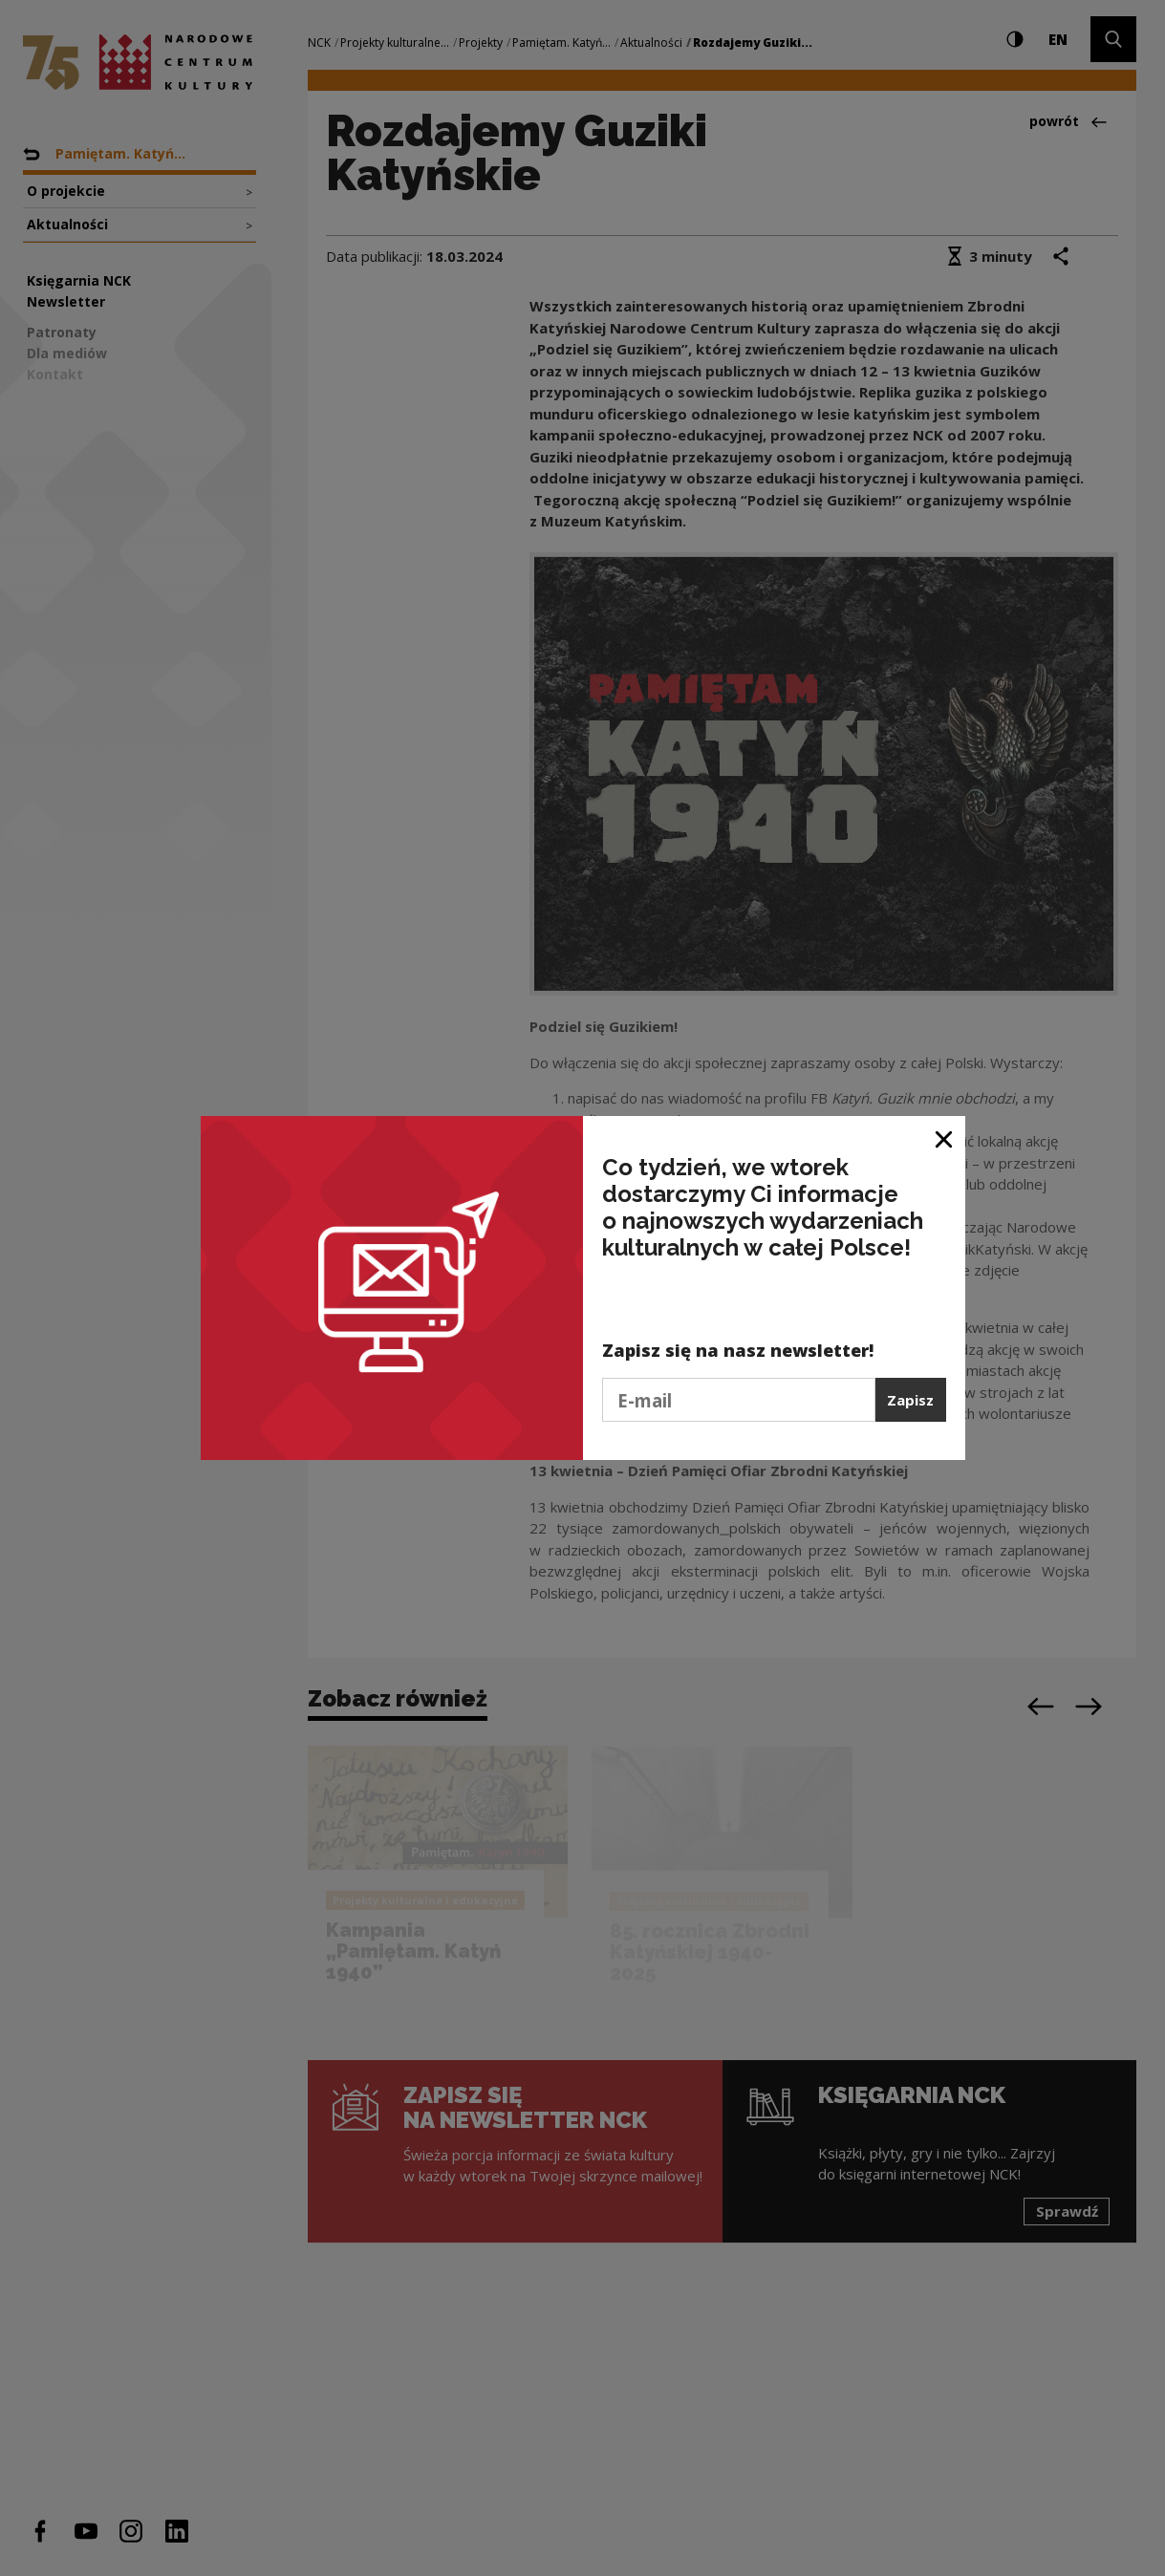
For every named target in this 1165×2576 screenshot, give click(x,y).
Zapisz (910, 1399)
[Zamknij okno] (944, 1137)
